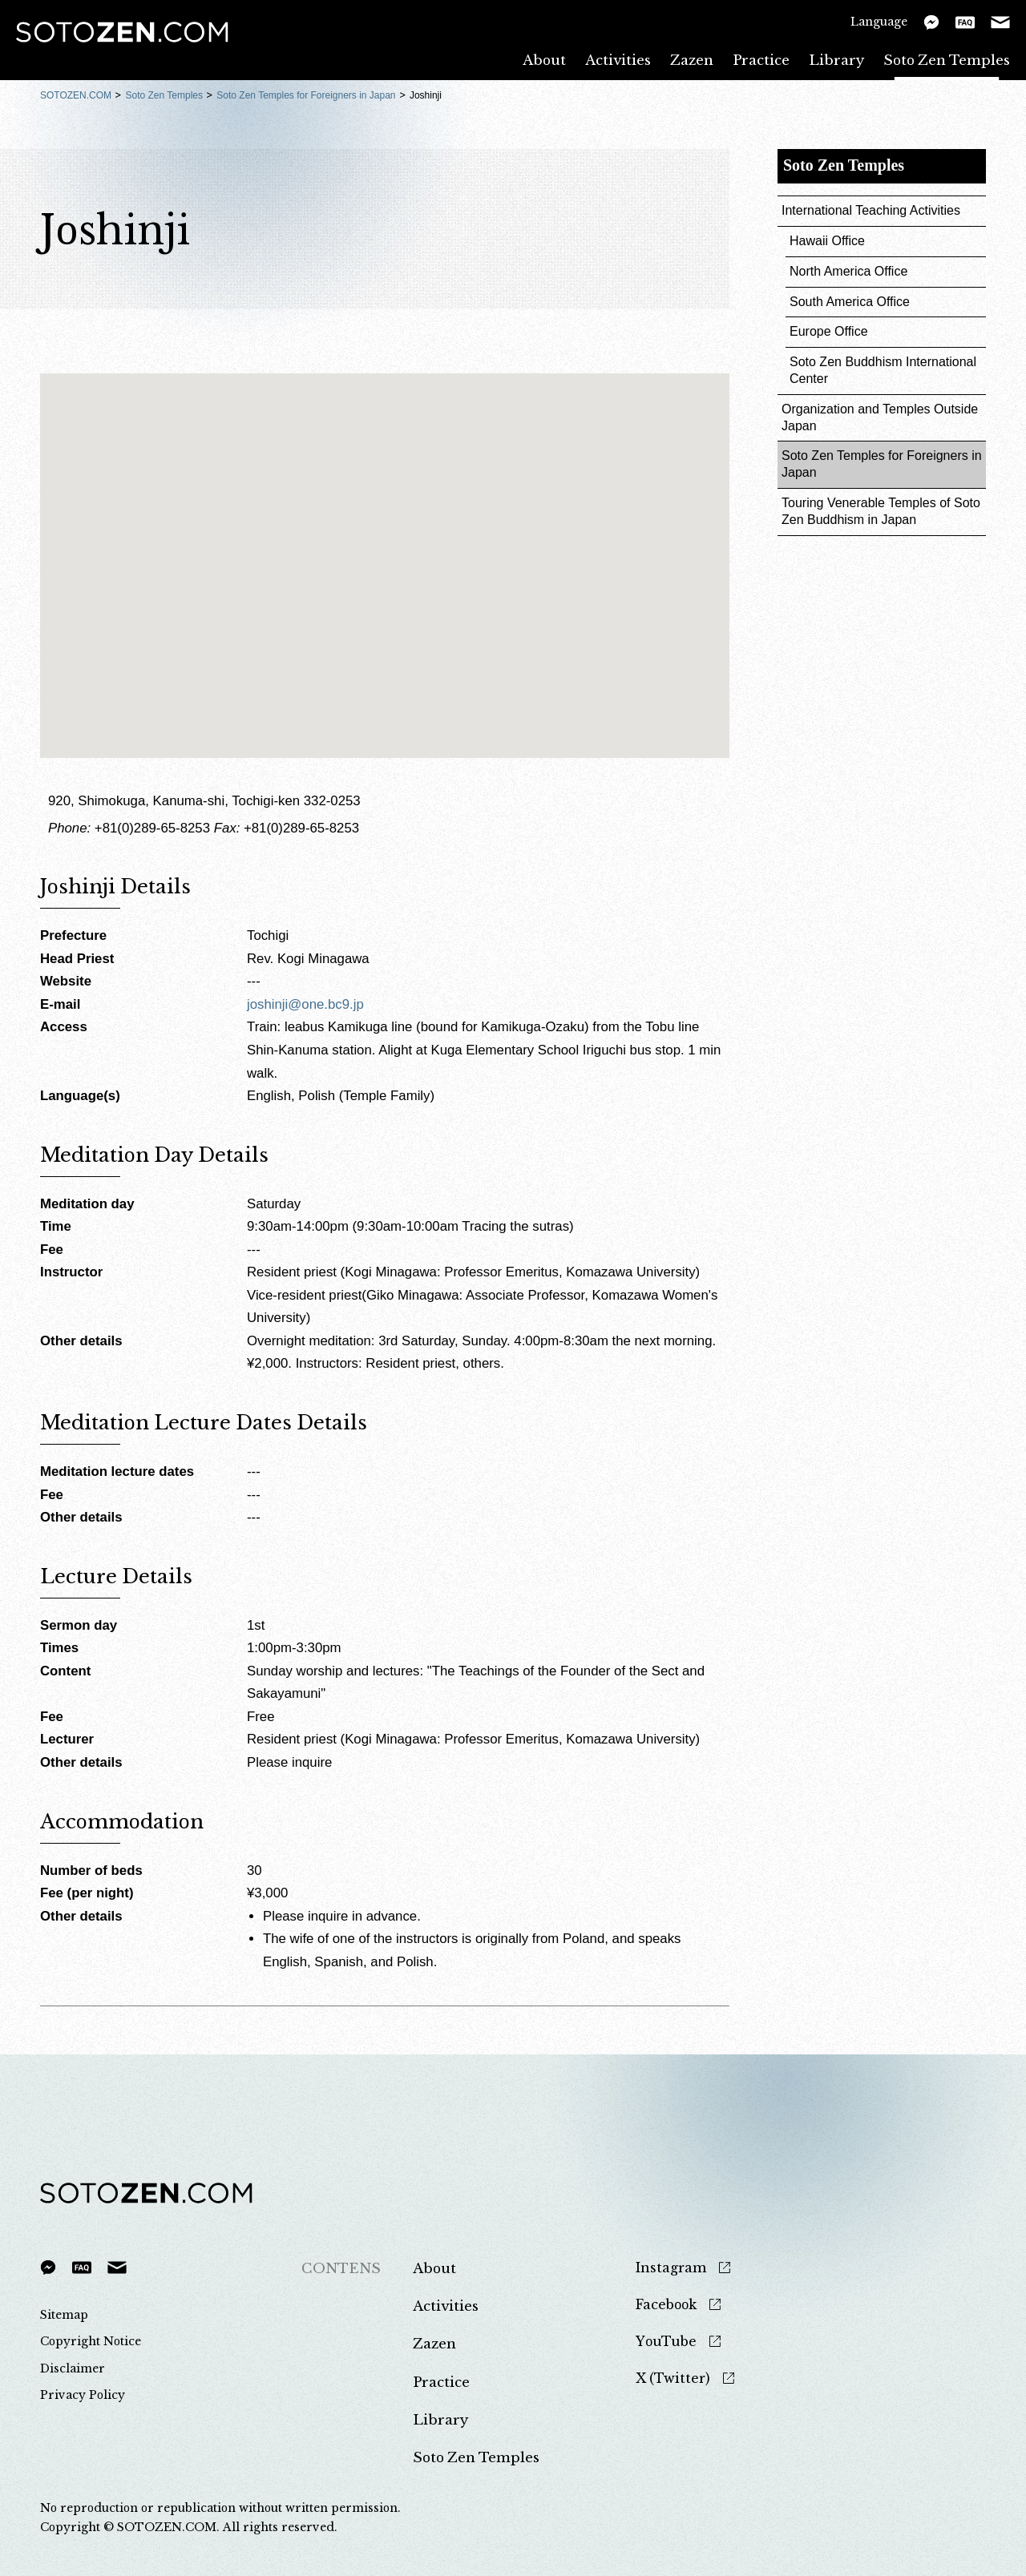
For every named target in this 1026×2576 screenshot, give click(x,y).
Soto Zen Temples (946, 59)
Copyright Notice (90, 2341)
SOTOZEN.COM (75, 95)
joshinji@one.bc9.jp (305, 1004)
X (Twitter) (673, 2378)
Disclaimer (72, 2368)
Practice (761, 59)
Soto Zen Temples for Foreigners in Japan (305, 95)
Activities (618, 59)
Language (878, 21)
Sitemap (64, 2315)
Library (836, 59)
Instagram (671, 2268)
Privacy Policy (82, 2395)
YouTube (666, 2341)
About (544, 59)
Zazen (691, 59)
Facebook (666, 2304)
